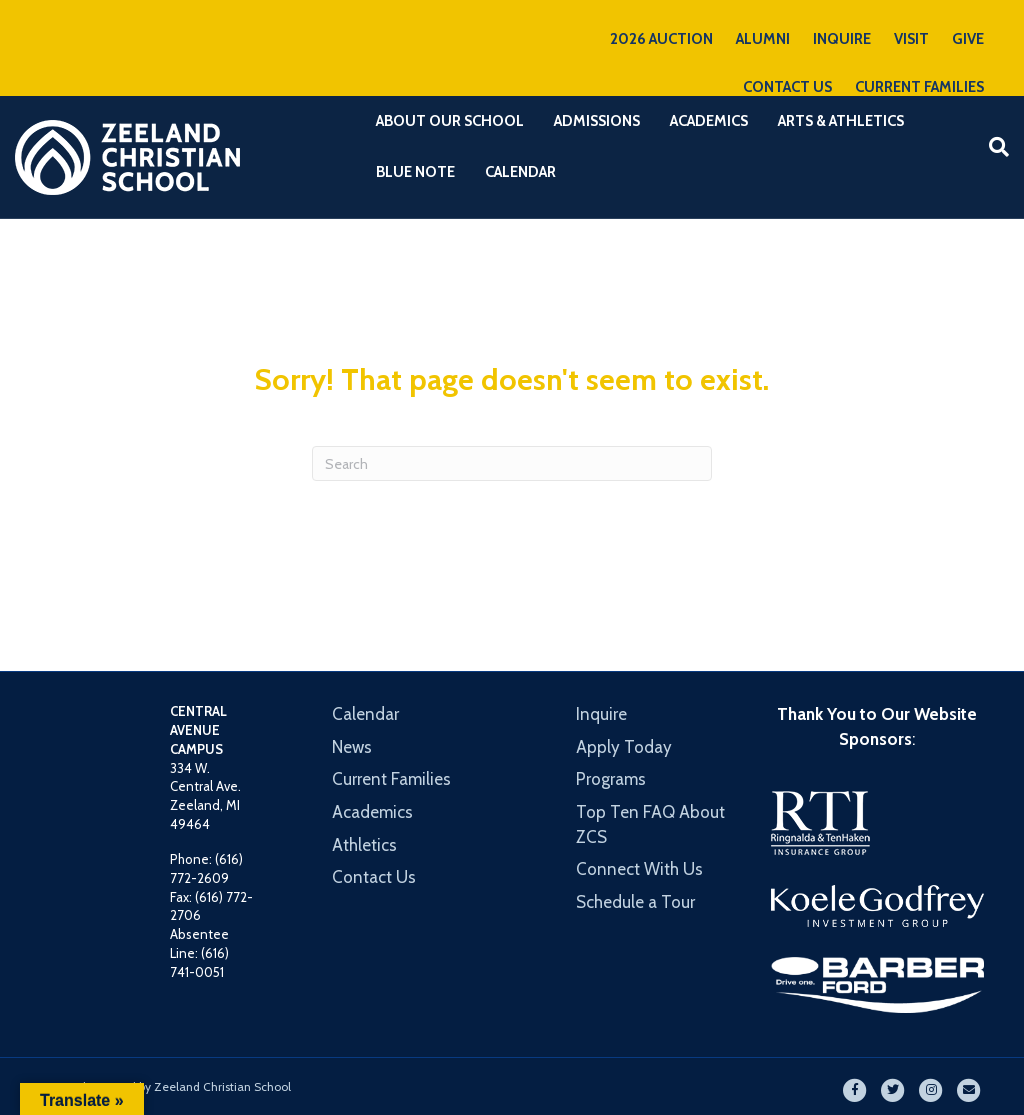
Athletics (364, 845)
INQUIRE (842, 39)
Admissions (597, 121)
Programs (611, 779)
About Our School (450, 121)
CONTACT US (787, 87)
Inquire (601, 714)
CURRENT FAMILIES (919, 87)
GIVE (968, 39)
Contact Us (374, 877)
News (352, 747)
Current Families (391, 779)
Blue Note (415, 172)
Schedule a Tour (635, 902)
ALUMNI (763, 39)
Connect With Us (639, 869)
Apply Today (624, 747)
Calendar (520, 172)
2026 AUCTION (661, 39)
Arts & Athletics (841, 121)
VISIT (911, 39)
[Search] (991, 147)
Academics (709, 121)
